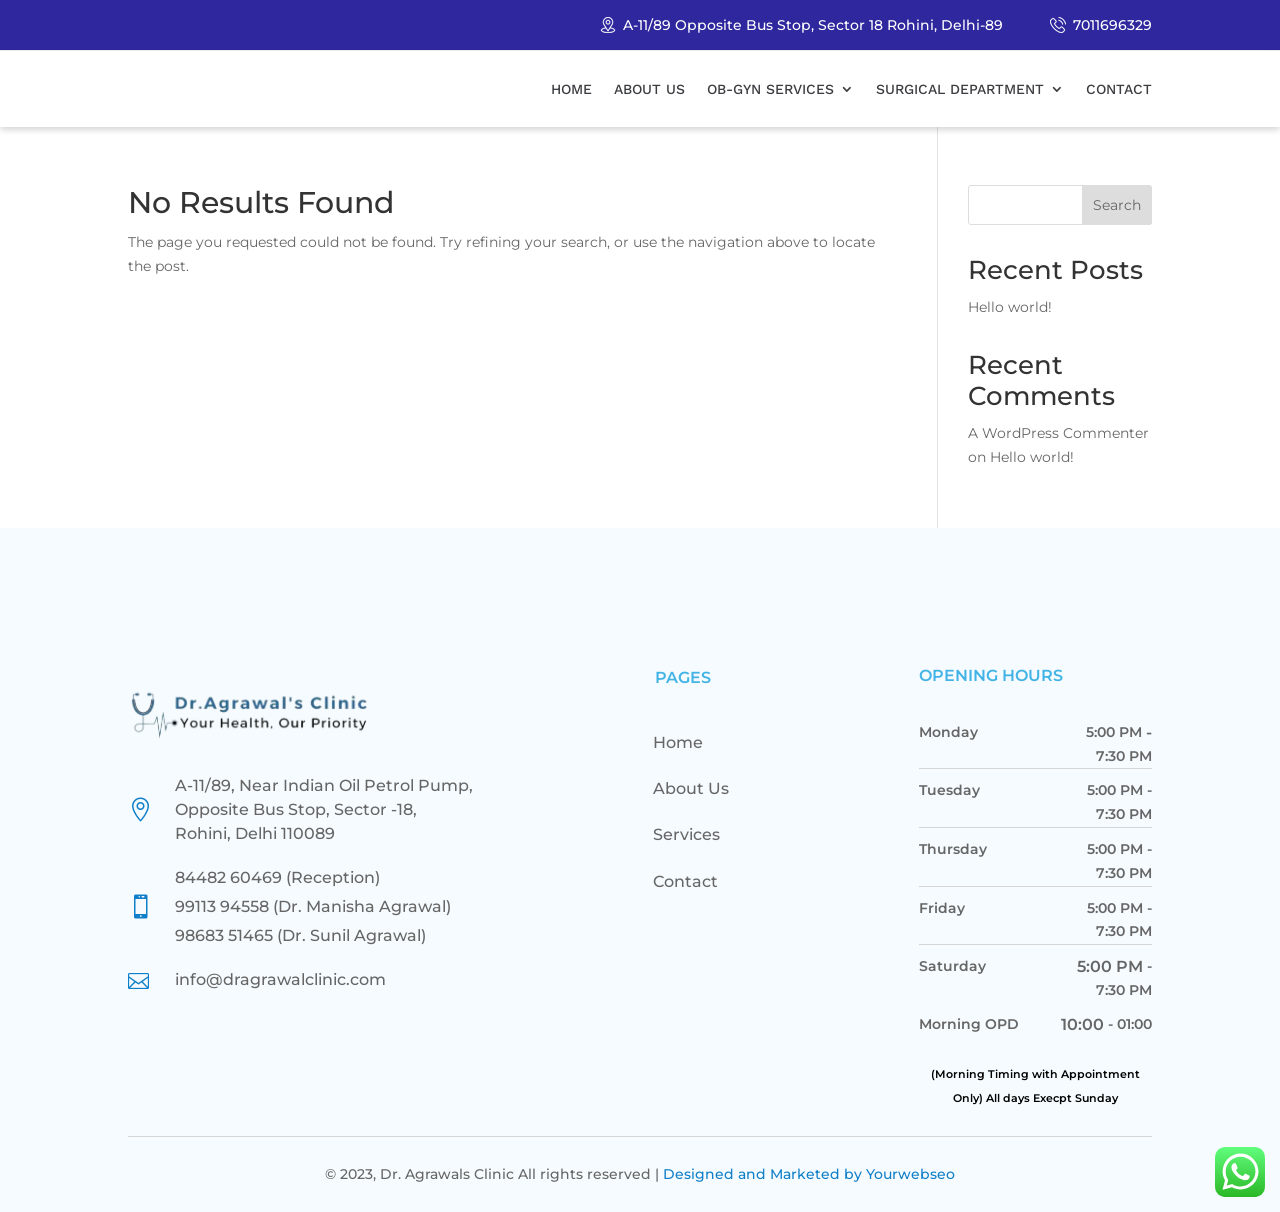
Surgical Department (960, 89)
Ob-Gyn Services (770, 89)
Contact (1119, 89)
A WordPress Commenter (1058, 433)
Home (571, 89)
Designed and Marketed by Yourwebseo (809, 1174)
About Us (649, 89)
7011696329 (1112, 25)
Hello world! (1010, 307)
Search (1117, 205)
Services (686, 834)
